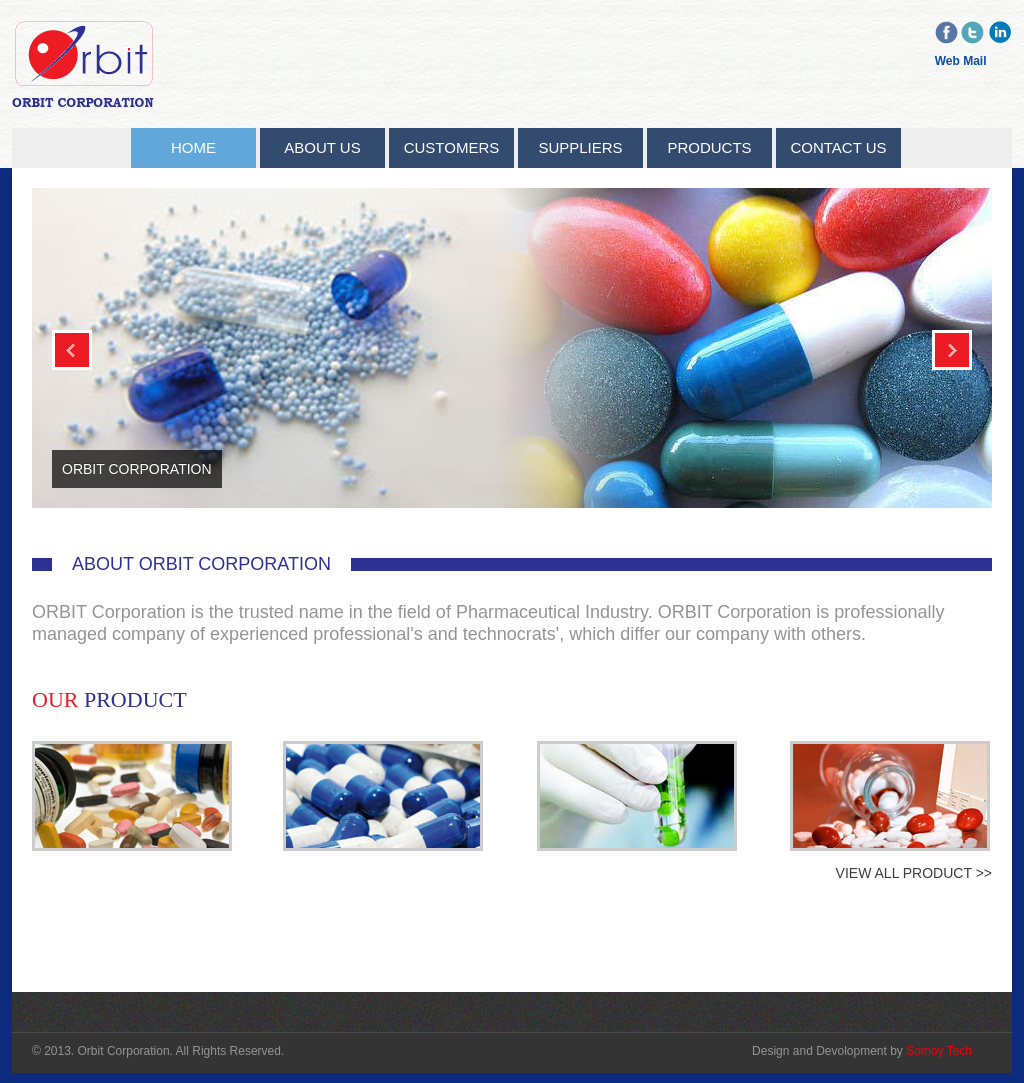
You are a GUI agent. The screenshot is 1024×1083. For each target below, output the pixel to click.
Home (193, 147)
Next (952, 350)
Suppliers (580, 147)
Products (709, 147)
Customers (452, 147)
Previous (72, 350)
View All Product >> (914, 873)
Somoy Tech (939, 1051)
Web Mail (961, 61)
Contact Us (838, 147)
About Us (322, 147)
